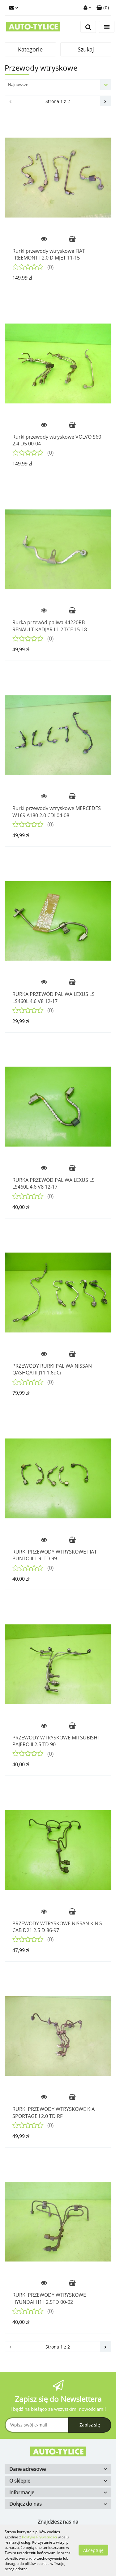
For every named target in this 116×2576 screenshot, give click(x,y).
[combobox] (58, 84)
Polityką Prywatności (39, 2537)
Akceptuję (93, 2550)
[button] (102, 7)
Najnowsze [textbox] (18, 84)
